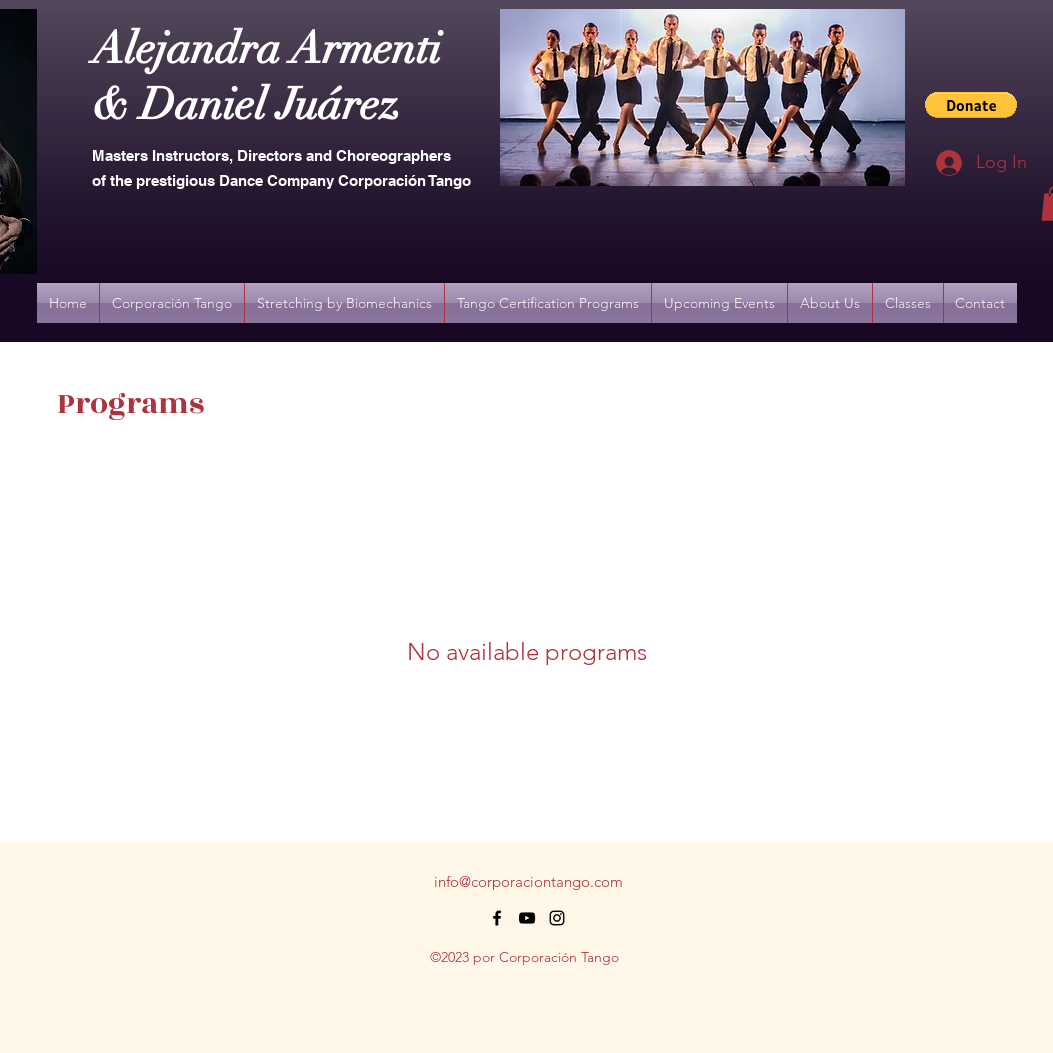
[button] (971, 105)
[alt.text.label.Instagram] (557, 918)
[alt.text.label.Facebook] (497, 918)
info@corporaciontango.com (528, 881)
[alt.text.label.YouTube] (527, 918)
